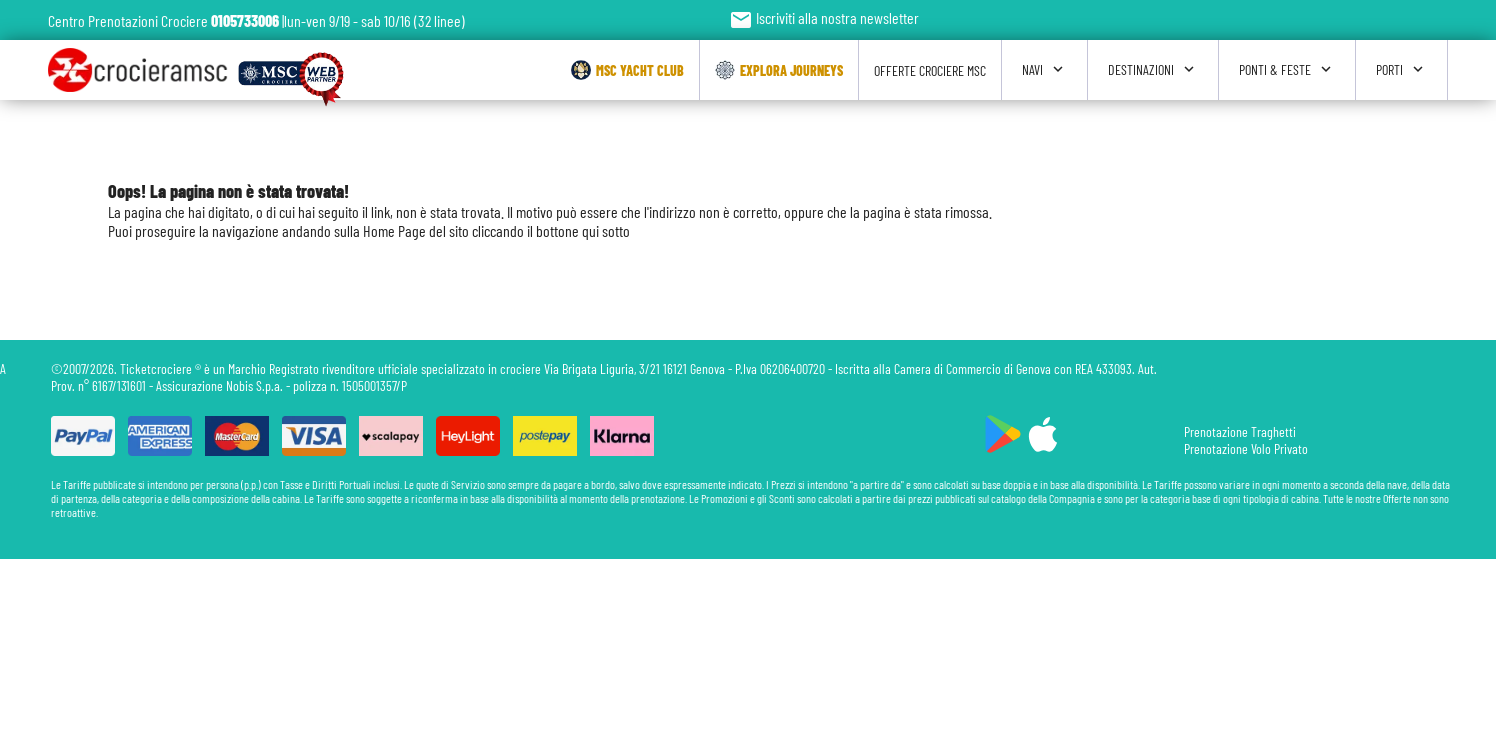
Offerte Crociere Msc (930, 70)
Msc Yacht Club (627, 70)
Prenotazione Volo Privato (1246, 448)
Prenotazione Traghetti (1240, 431)
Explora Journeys (779, 70)
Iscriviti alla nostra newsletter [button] (824, 17)
